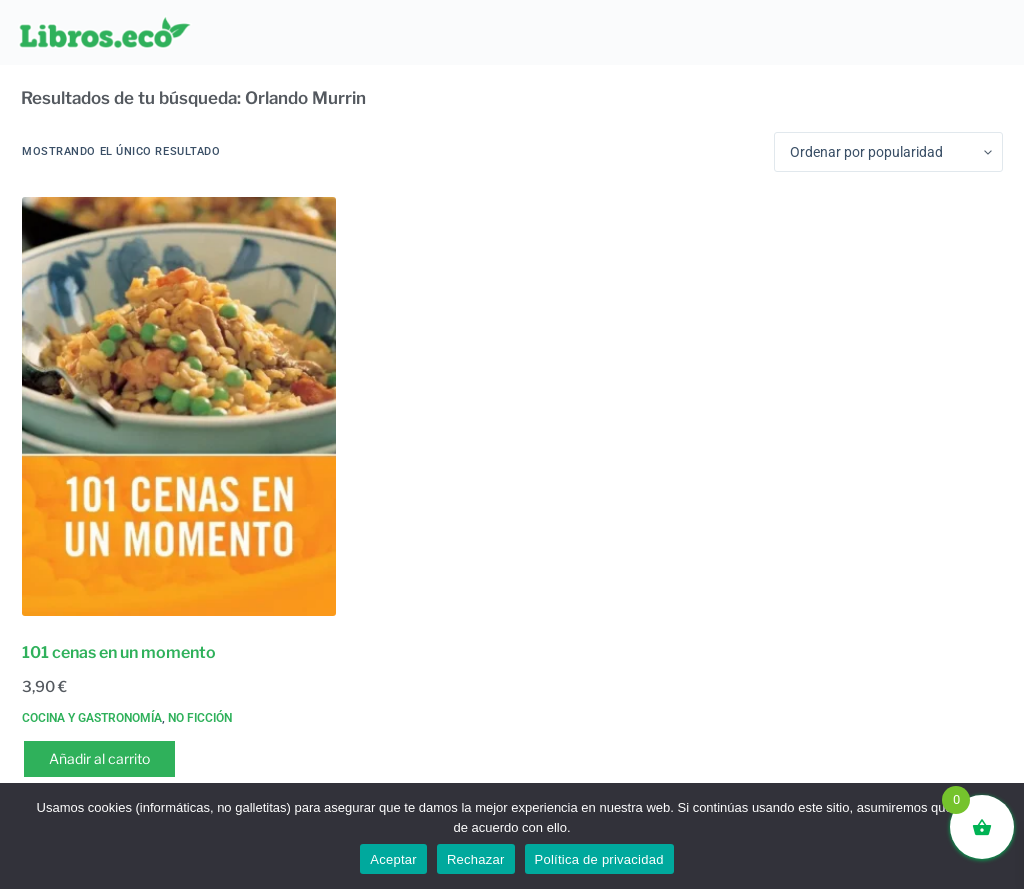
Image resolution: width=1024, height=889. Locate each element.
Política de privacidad (599, 859)
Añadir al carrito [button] (99, 758)
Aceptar (393, 859)
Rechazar (476, 859)
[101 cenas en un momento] (179, 406)
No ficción (200, 718)
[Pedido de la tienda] (888, 152)
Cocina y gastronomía (92, 718)
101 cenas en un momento (119, 652)
